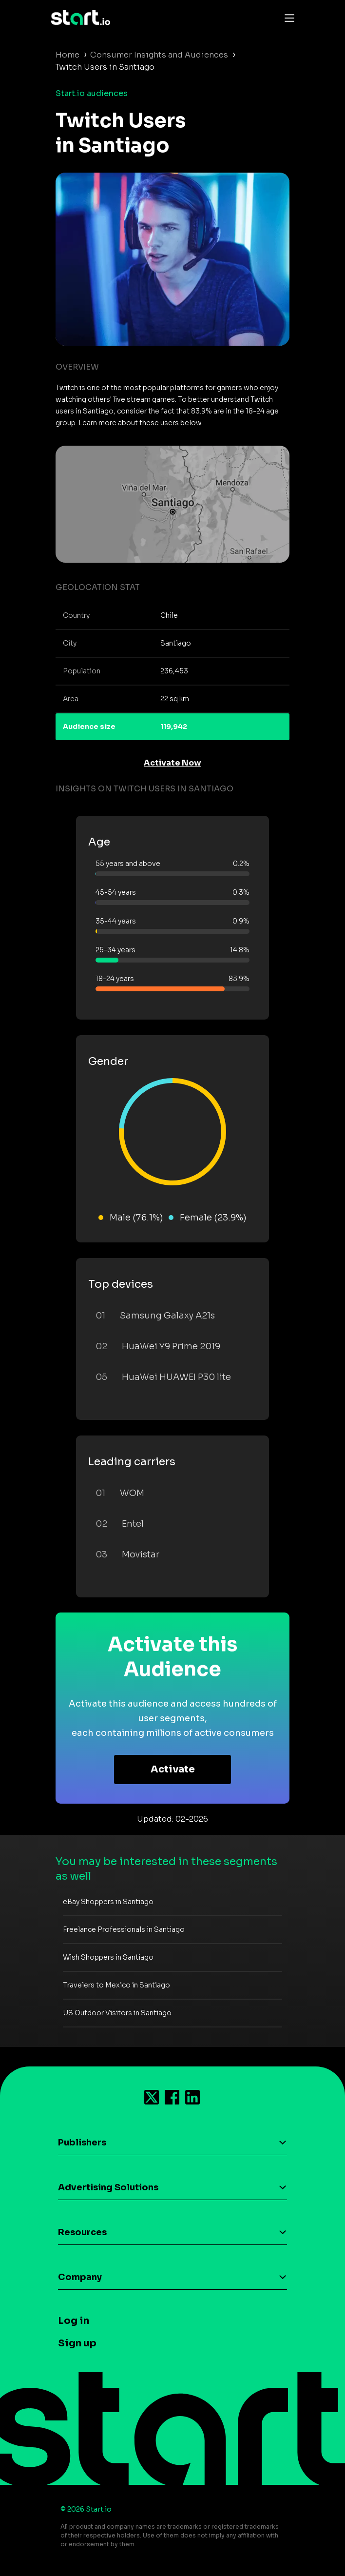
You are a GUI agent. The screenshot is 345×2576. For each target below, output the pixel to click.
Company (80, 2277)
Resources (82, 2232)
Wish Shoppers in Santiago (108, 1957)
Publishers (82, 2142)
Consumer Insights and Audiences (159, 55)
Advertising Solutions (108, 2187)
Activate (173, 1769)
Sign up (77, 2343)
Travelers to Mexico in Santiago (116, 1985)
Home (67, 55)
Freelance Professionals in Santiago (124, 1929)
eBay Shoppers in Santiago (108, 1901)
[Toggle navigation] (287, 17)
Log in (73, 2321)
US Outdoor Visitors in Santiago (117, 2012)
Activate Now (172, 763)
